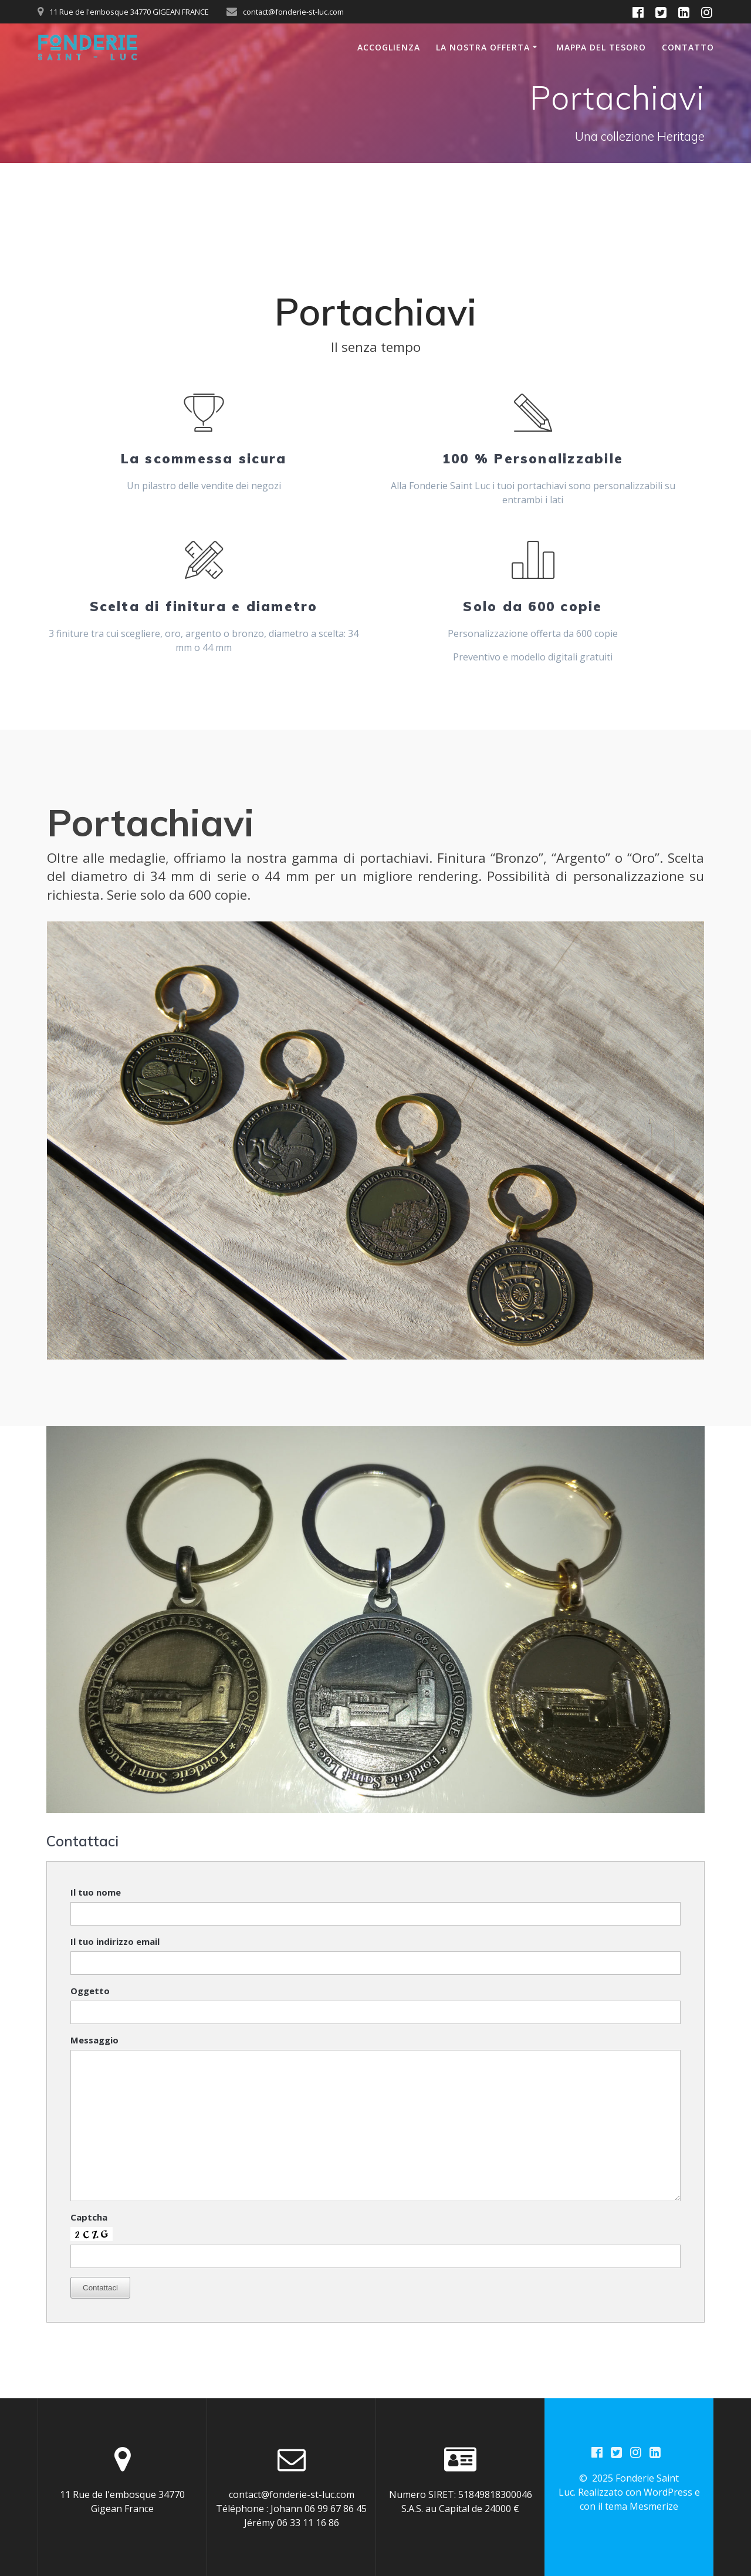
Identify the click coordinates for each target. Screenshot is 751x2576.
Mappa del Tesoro (601, 47)
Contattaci (100, 2287)
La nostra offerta (483, 47)
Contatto (688, 47)
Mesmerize (654, 2506)
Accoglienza (388, 47)
